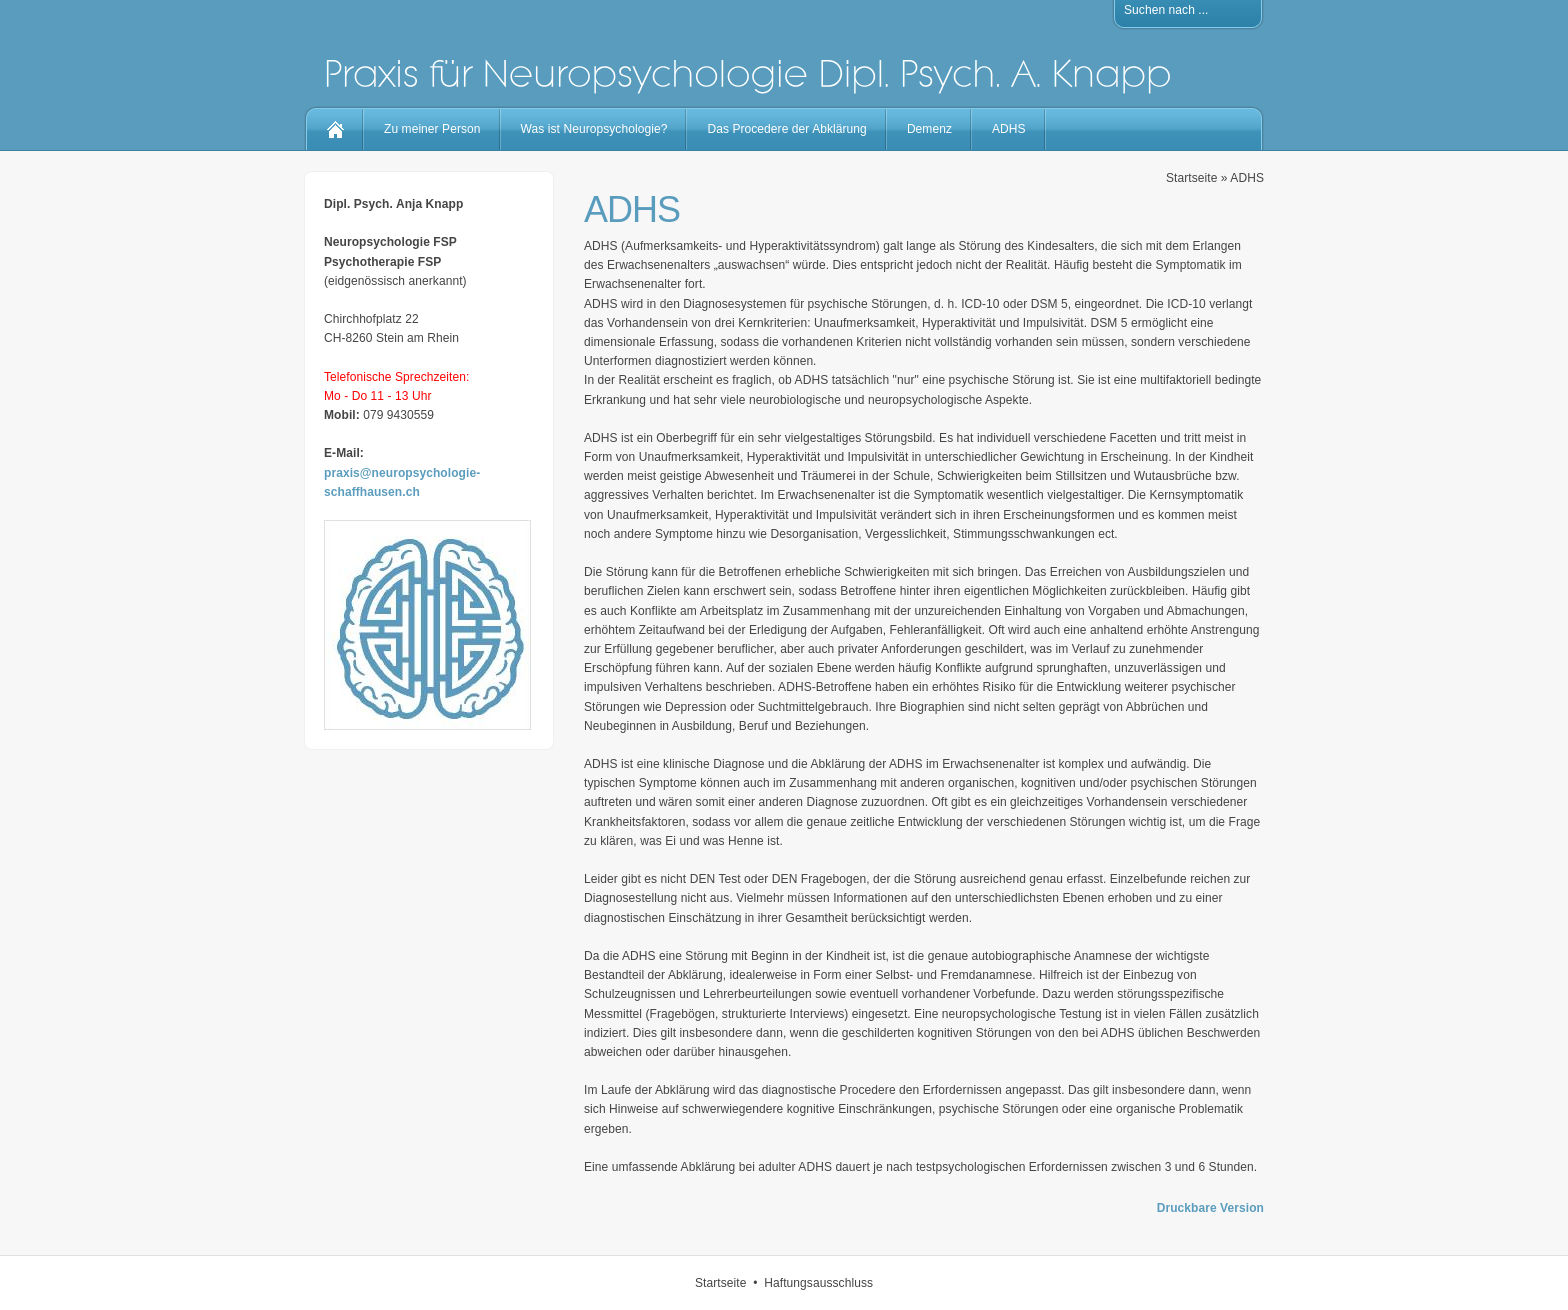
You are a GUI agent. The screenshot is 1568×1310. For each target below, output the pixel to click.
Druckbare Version (1210, 1208)
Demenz (929, 129)
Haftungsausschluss (818, 1283)
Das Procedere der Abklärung (786, 129)
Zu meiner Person (432, 129)
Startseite (1191, 178)
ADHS (1009, 129)
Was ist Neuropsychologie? (594, 129)
